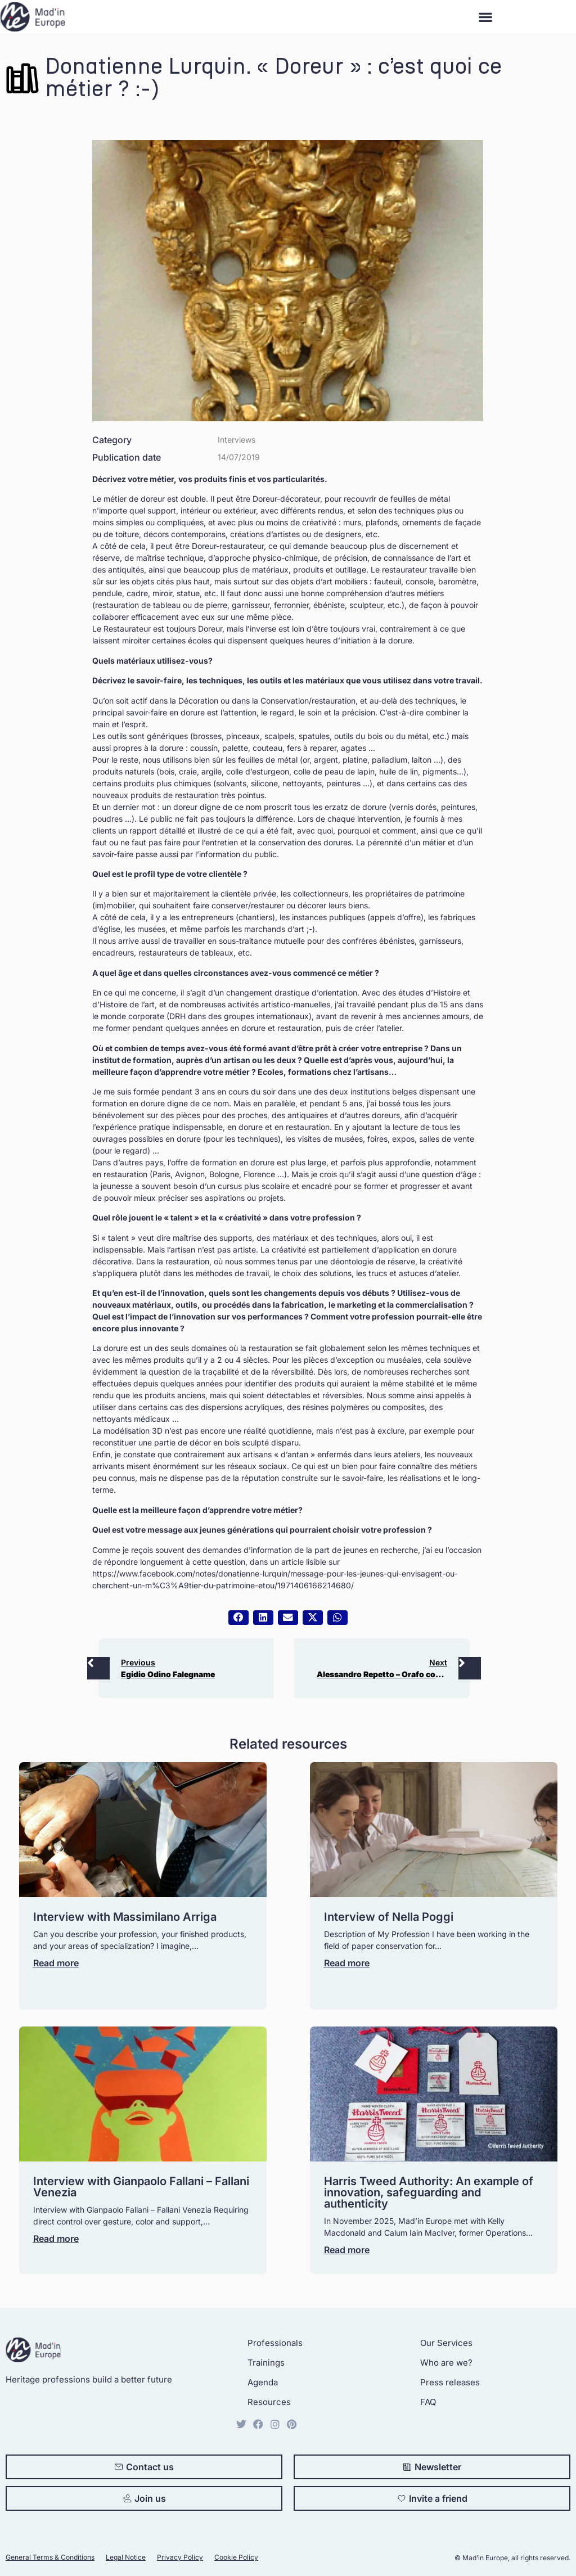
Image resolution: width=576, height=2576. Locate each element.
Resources (269, 2402)
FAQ (428, 2402)
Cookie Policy (236, 2557)
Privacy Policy (180, 2557)
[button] (485, 17)
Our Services (446, 2343)
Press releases (450, 2382)
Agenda (263, 2382)
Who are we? (446, 2362)
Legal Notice (126, 2557)
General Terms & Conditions (50, 2557)
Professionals (275, 2343)
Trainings (266, 2362)
